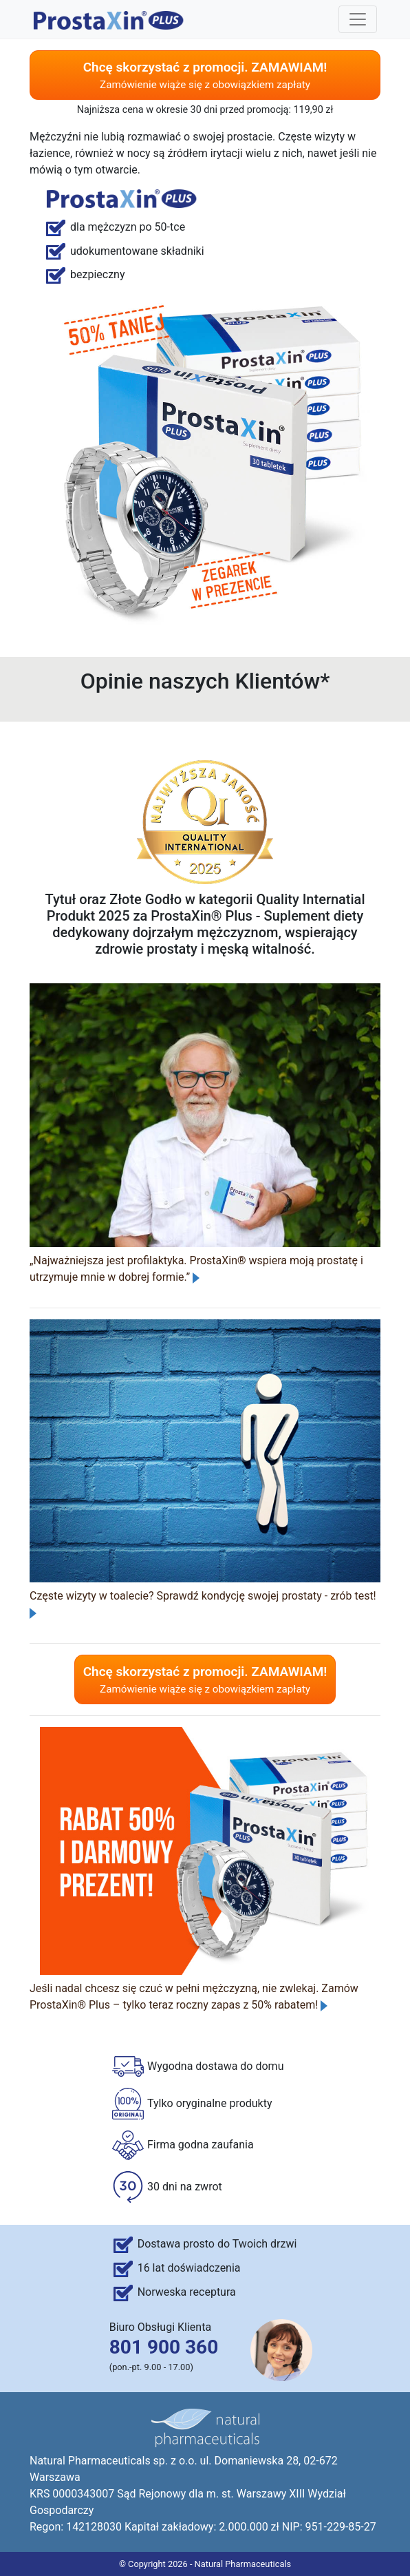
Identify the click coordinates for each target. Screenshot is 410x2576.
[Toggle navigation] (357, 19)
